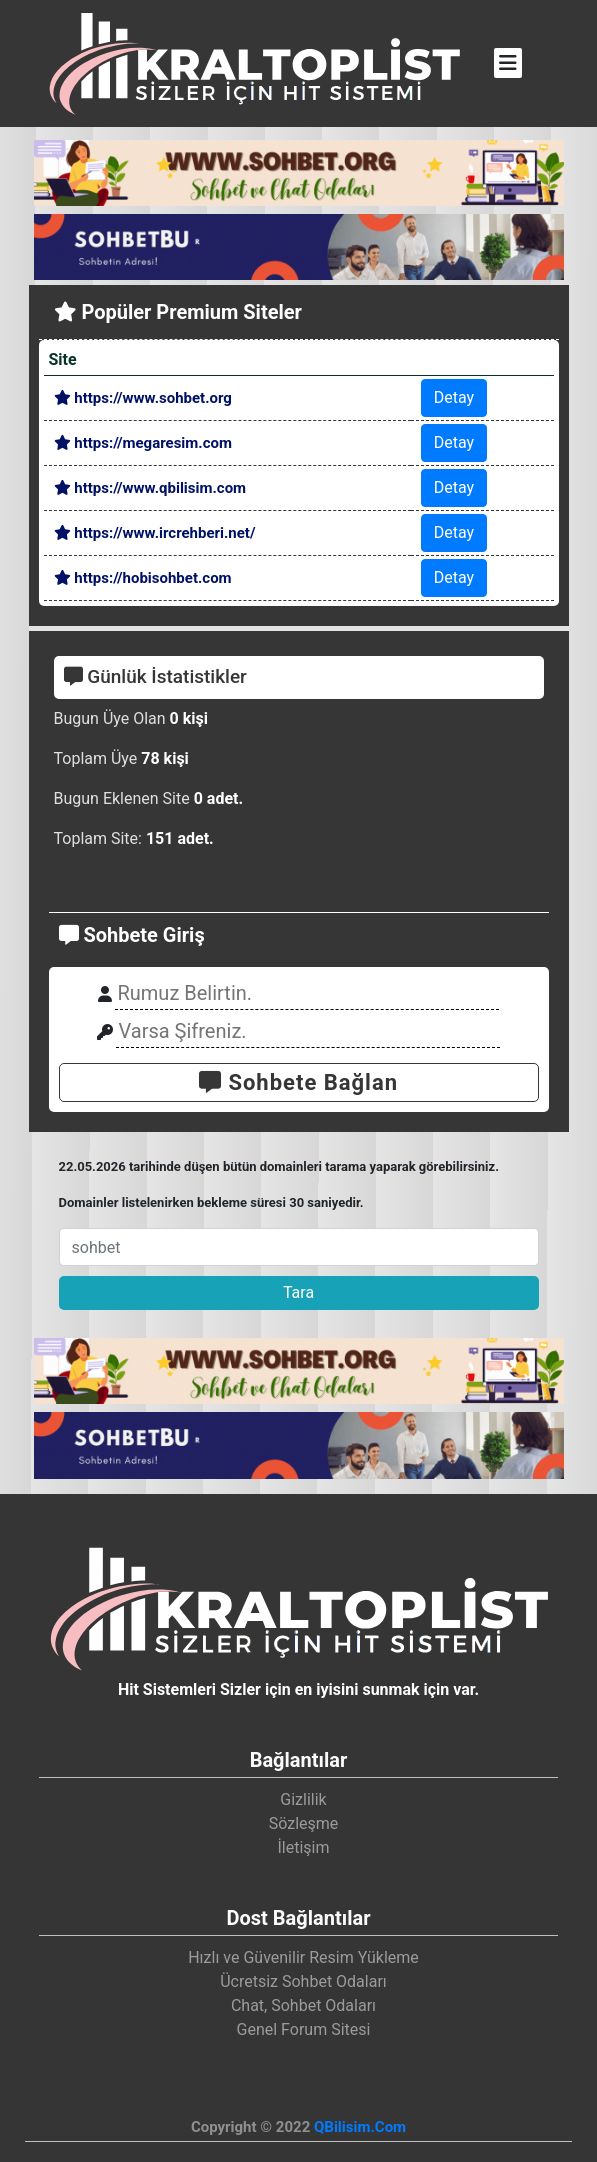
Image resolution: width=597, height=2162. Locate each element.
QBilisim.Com (360, 2127)
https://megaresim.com (143, 443)
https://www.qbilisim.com (150, 488)
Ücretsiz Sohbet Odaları (303, 1981)
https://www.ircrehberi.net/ (155, 533)
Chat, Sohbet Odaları (303, 2005)
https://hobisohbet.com (143, 578)
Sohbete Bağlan (298, 1082)
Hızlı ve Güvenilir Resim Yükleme (303, 1957)
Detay (454, 397)
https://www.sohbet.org (143, 398)
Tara (298, 1292)
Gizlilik (303, 1799)
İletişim (303, 1847)
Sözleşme (304, 1823)
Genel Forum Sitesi (304, 2029)
